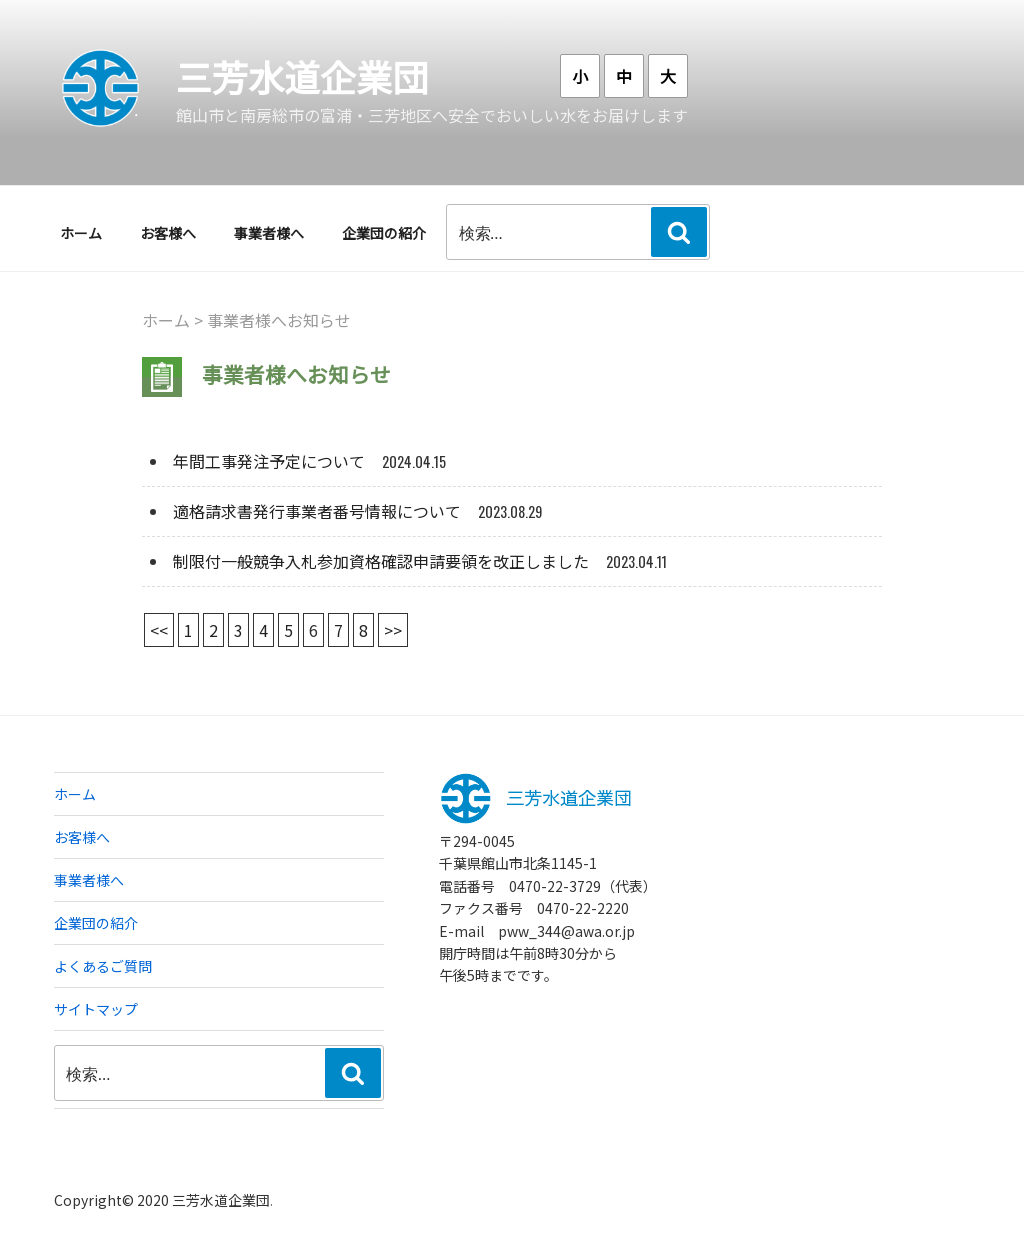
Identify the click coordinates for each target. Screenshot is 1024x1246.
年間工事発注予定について (269, 461)
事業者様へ (269, 233)
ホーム (81, 233)
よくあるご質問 (103, 966)
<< (159, 630)
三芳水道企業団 (302, 76)
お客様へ (168, 233)
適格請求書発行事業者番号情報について (317, 511)
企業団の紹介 (384, 233)
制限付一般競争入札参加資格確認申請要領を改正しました (381, 561)
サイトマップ (96, 1009)
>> (393, 630)
